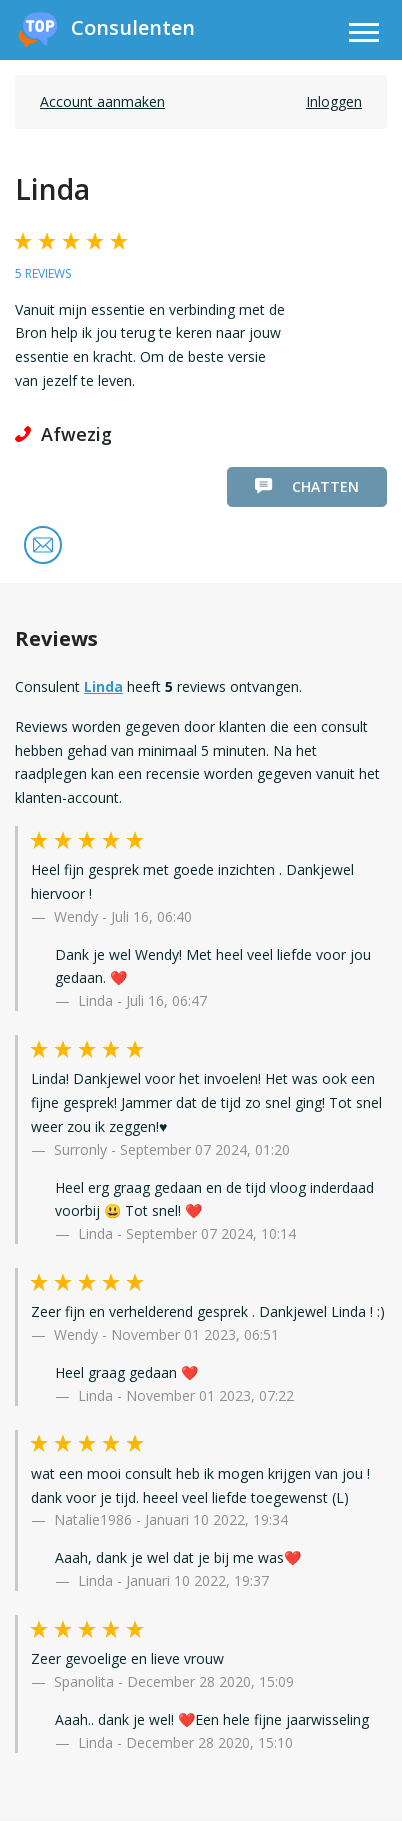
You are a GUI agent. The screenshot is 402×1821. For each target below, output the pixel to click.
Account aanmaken (102, 101)
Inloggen (334, 101)
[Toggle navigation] (364, 35)
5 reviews (43, 273)
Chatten (307, 486)
